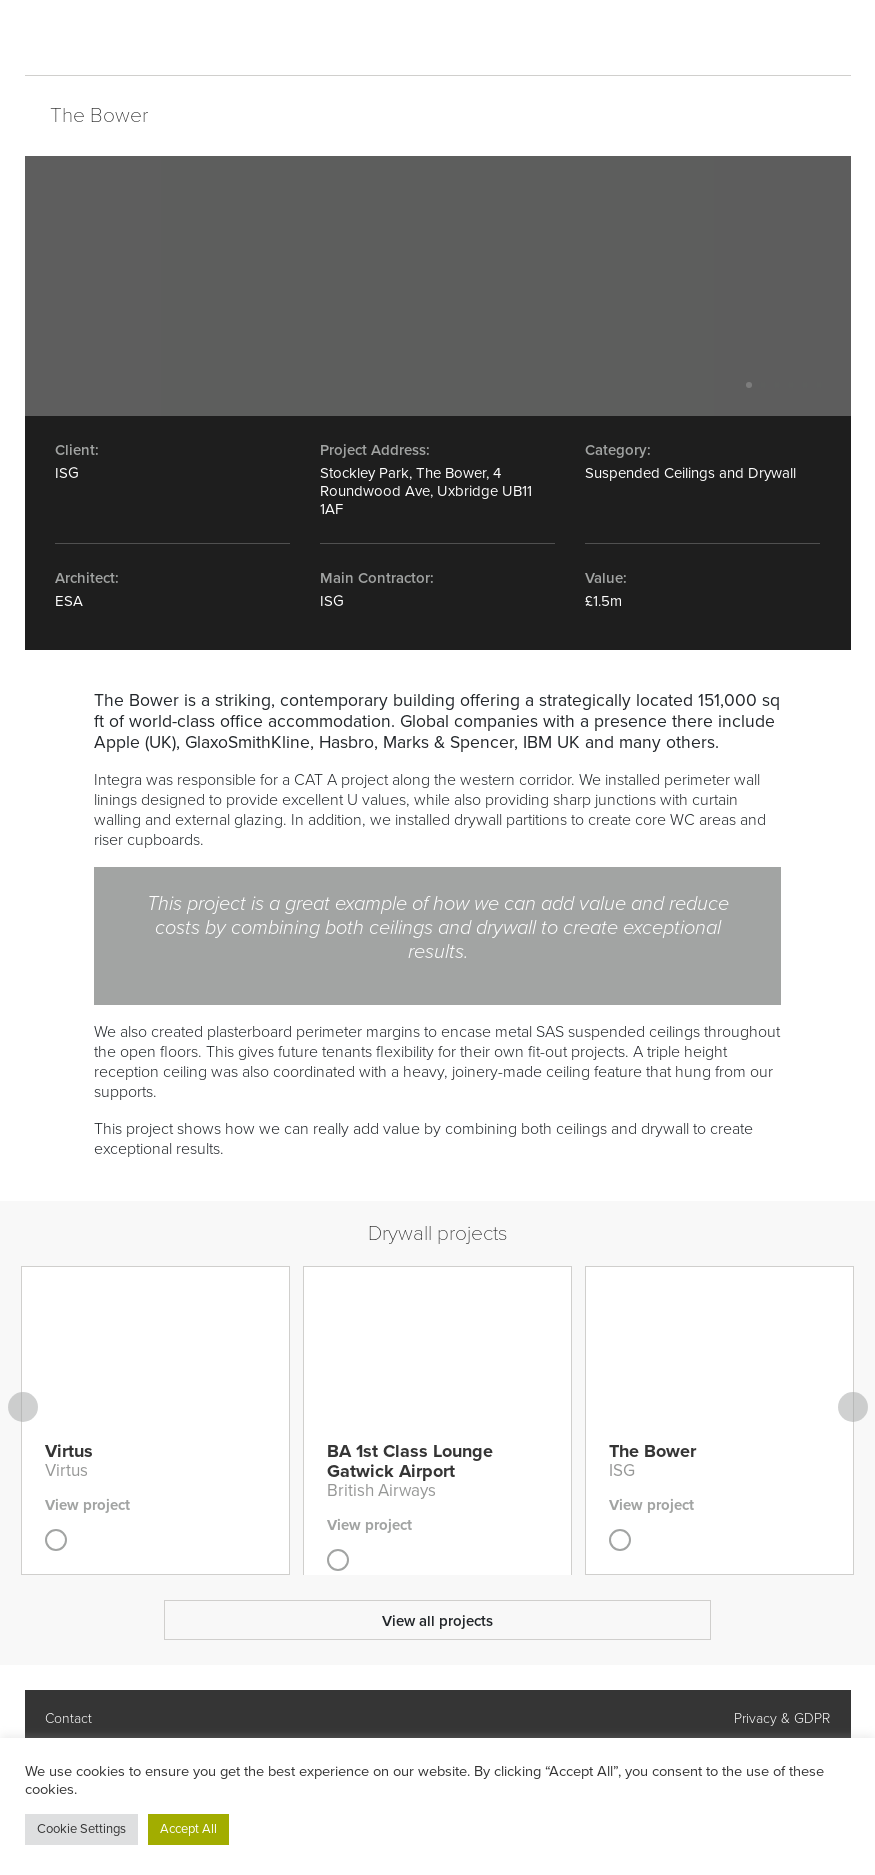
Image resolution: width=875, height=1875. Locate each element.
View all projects (437, 1621)
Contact (68, 1718)
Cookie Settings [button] (81, 1829)
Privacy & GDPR (782, 1718)
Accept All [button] (188, 1829)
